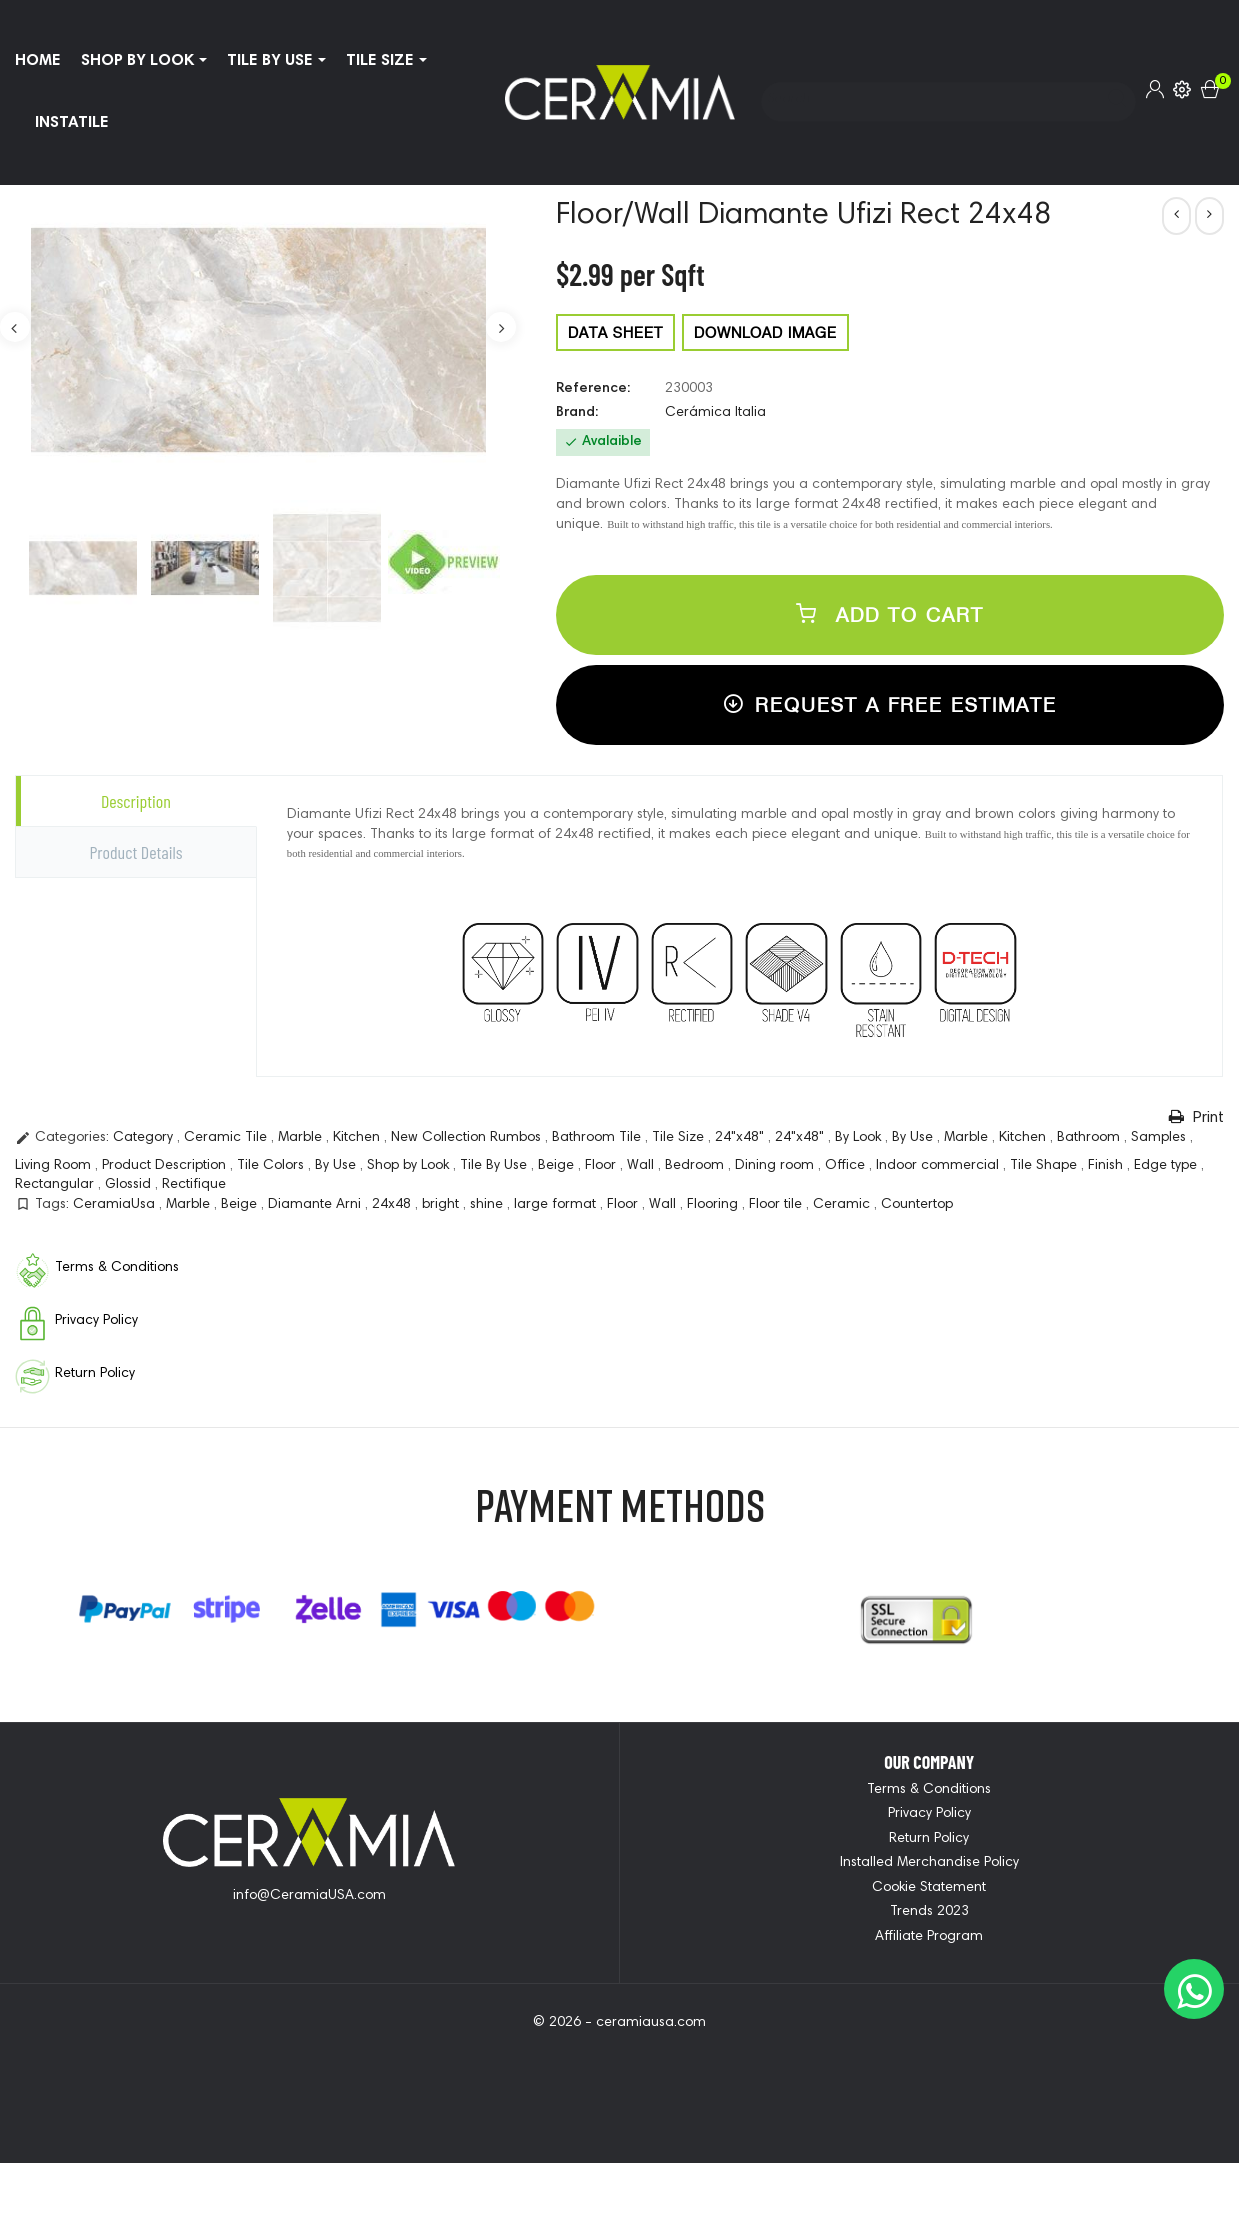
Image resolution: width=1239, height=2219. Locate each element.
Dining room (776, 1166)
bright (442, 1205)
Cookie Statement (929, 1888)
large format (557, 1205)
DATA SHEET (615, 332)
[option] (83, 568)
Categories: (62, 1138)
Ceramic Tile (227, 1138)
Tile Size (680, 1138)
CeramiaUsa (116, 1205)
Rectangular (56, 1185)
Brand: (577, 413)
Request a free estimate (890, 704)
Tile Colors (272, 1166)
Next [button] (501, 327)
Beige (558, 1166)
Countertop (917, 1205)
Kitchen (358, 1138)
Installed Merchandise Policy (929, 1863)
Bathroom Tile (598, 1138)
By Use (914, 1138)
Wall (642, 1166)
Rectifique (194, 1185)
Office (847, 1166)
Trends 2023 (929, 1912)
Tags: (42, 1204)
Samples (1160, 1138)
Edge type (1167, 1166)
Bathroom (1090, 1138)
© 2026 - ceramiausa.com (619, 2023)
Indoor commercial (939, 1166)
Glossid (130, 1185)
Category (145, 1138)
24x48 (393, 1205)
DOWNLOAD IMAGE (765, 332)
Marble (302, 1138)
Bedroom (696, 1166)
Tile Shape (1045, 1166)
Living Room (55, 1166)
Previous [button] (15, 327)
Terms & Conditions (929, 1790)
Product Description (166, 1166)
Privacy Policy (929, 1814)
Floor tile (777, 1205)
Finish (1107, 1166)
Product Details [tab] (135, 852)
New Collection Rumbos (468, 1138)
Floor (602, 1166)
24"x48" (741, 1138)
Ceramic (843, 1205)
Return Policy (929, 1839)
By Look (860, 1138)
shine (488, 1205)
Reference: (593, 389)
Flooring (714, 1205)
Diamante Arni (316, 1205)
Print (1196, 1117)
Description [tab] (136, 801)
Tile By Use (495, 1166)
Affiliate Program (929, 1937)
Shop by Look (410, 1166)
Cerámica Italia (715, 413)
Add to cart (890, 614)
